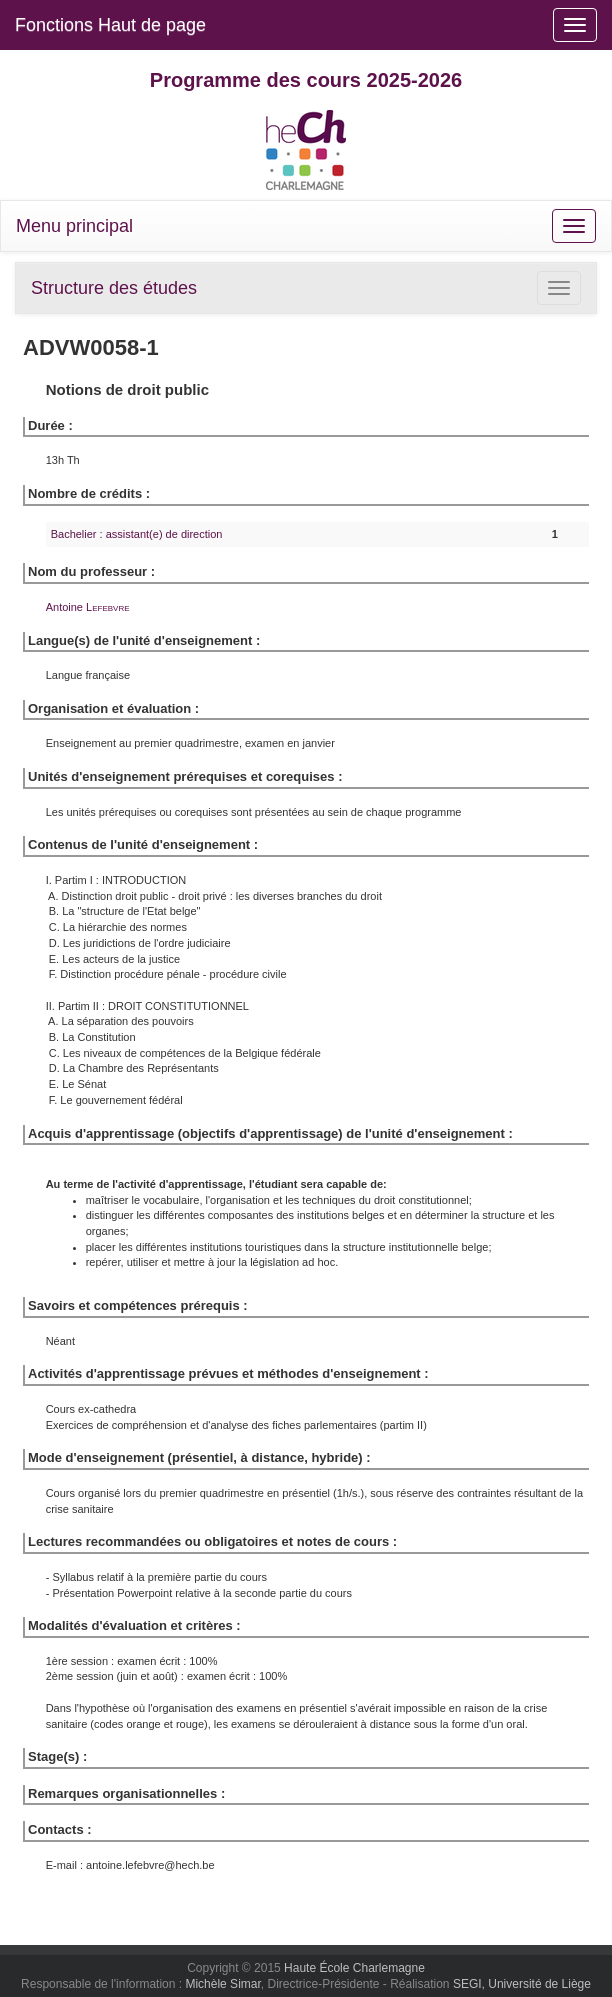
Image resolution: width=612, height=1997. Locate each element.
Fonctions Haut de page (110, 25)
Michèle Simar (222, 1984)
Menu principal (74, 226)
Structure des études (114, 288)
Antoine (88, 607)
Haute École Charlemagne (354, 1968)
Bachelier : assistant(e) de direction (137, 534)
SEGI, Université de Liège (522, 1984)
